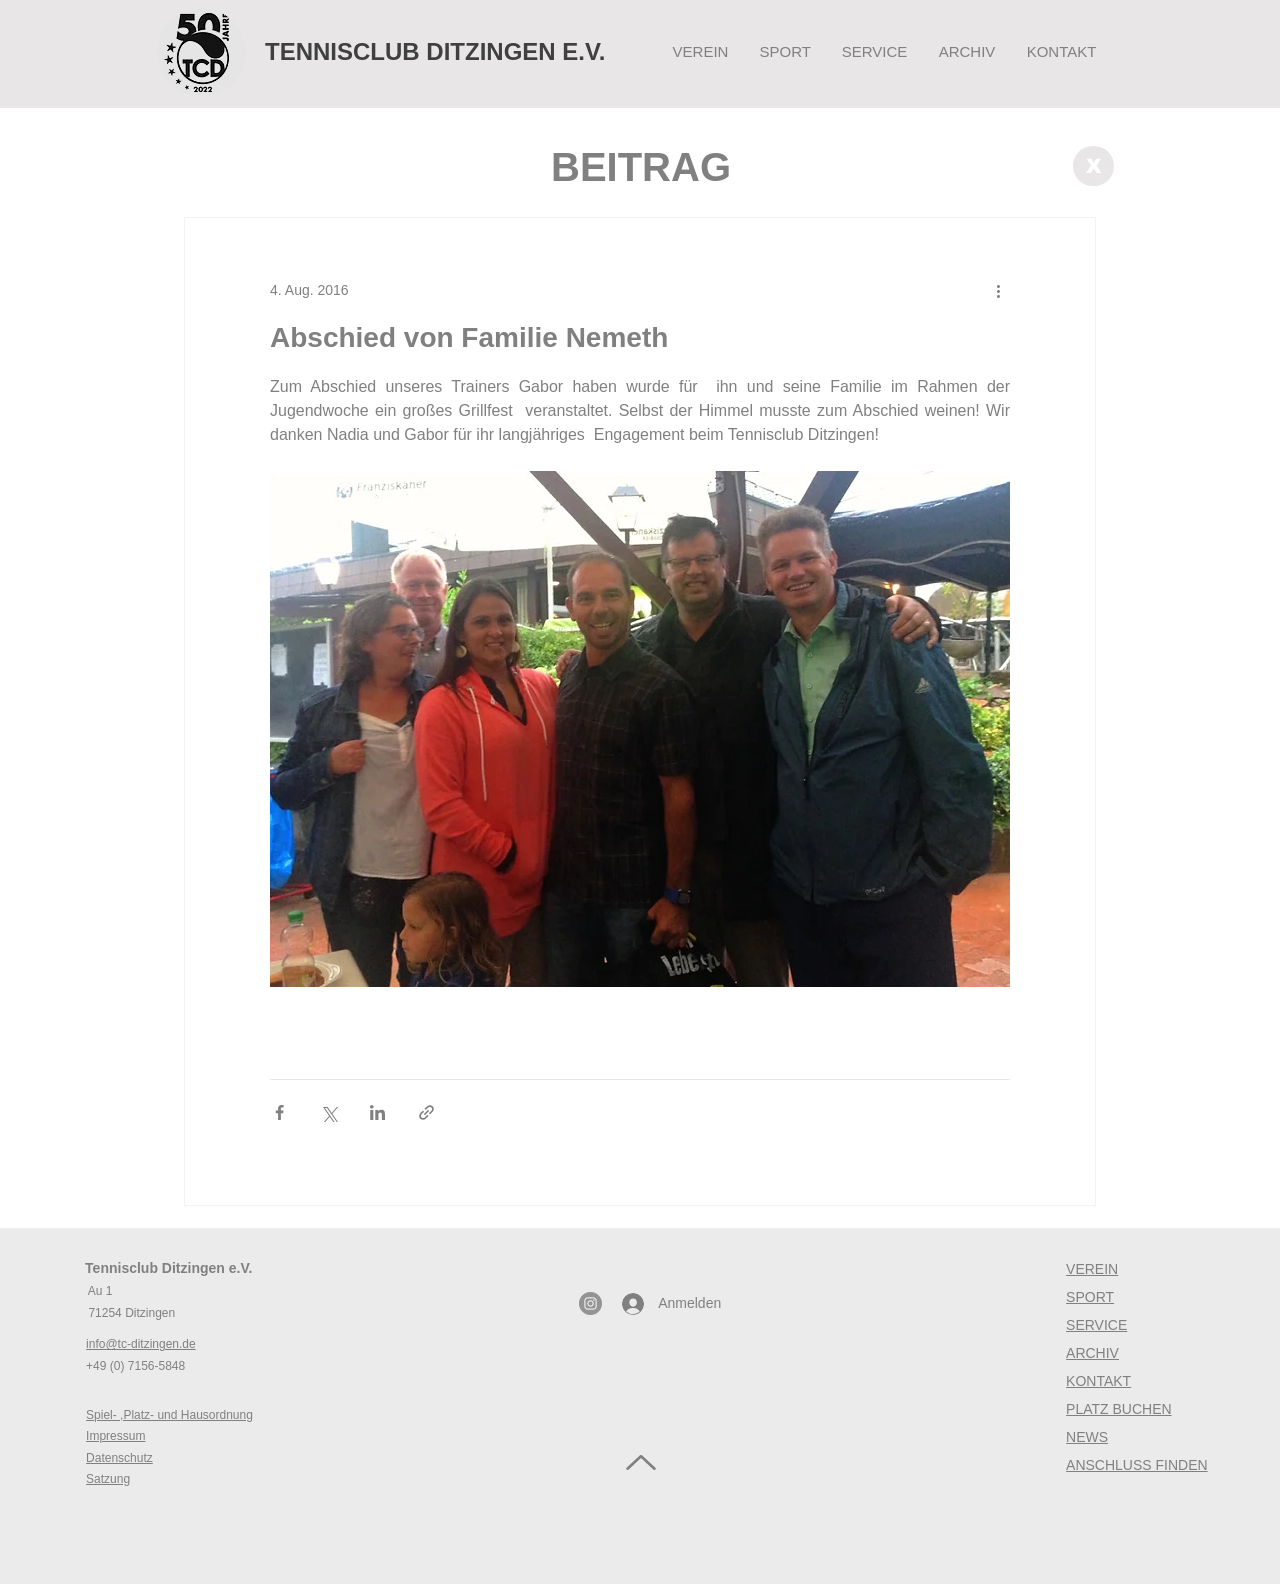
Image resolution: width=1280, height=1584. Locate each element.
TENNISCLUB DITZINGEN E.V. (435, 51)
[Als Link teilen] (426, 1112)
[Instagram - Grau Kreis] (590, 1303)
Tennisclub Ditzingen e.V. (168, 1268)
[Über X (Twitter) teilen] (328, 1112)
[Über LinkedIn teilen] (377, 1112)
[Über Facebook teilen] (279, 1112)
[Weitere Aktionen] (998, 290)
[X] (1093, 166)
